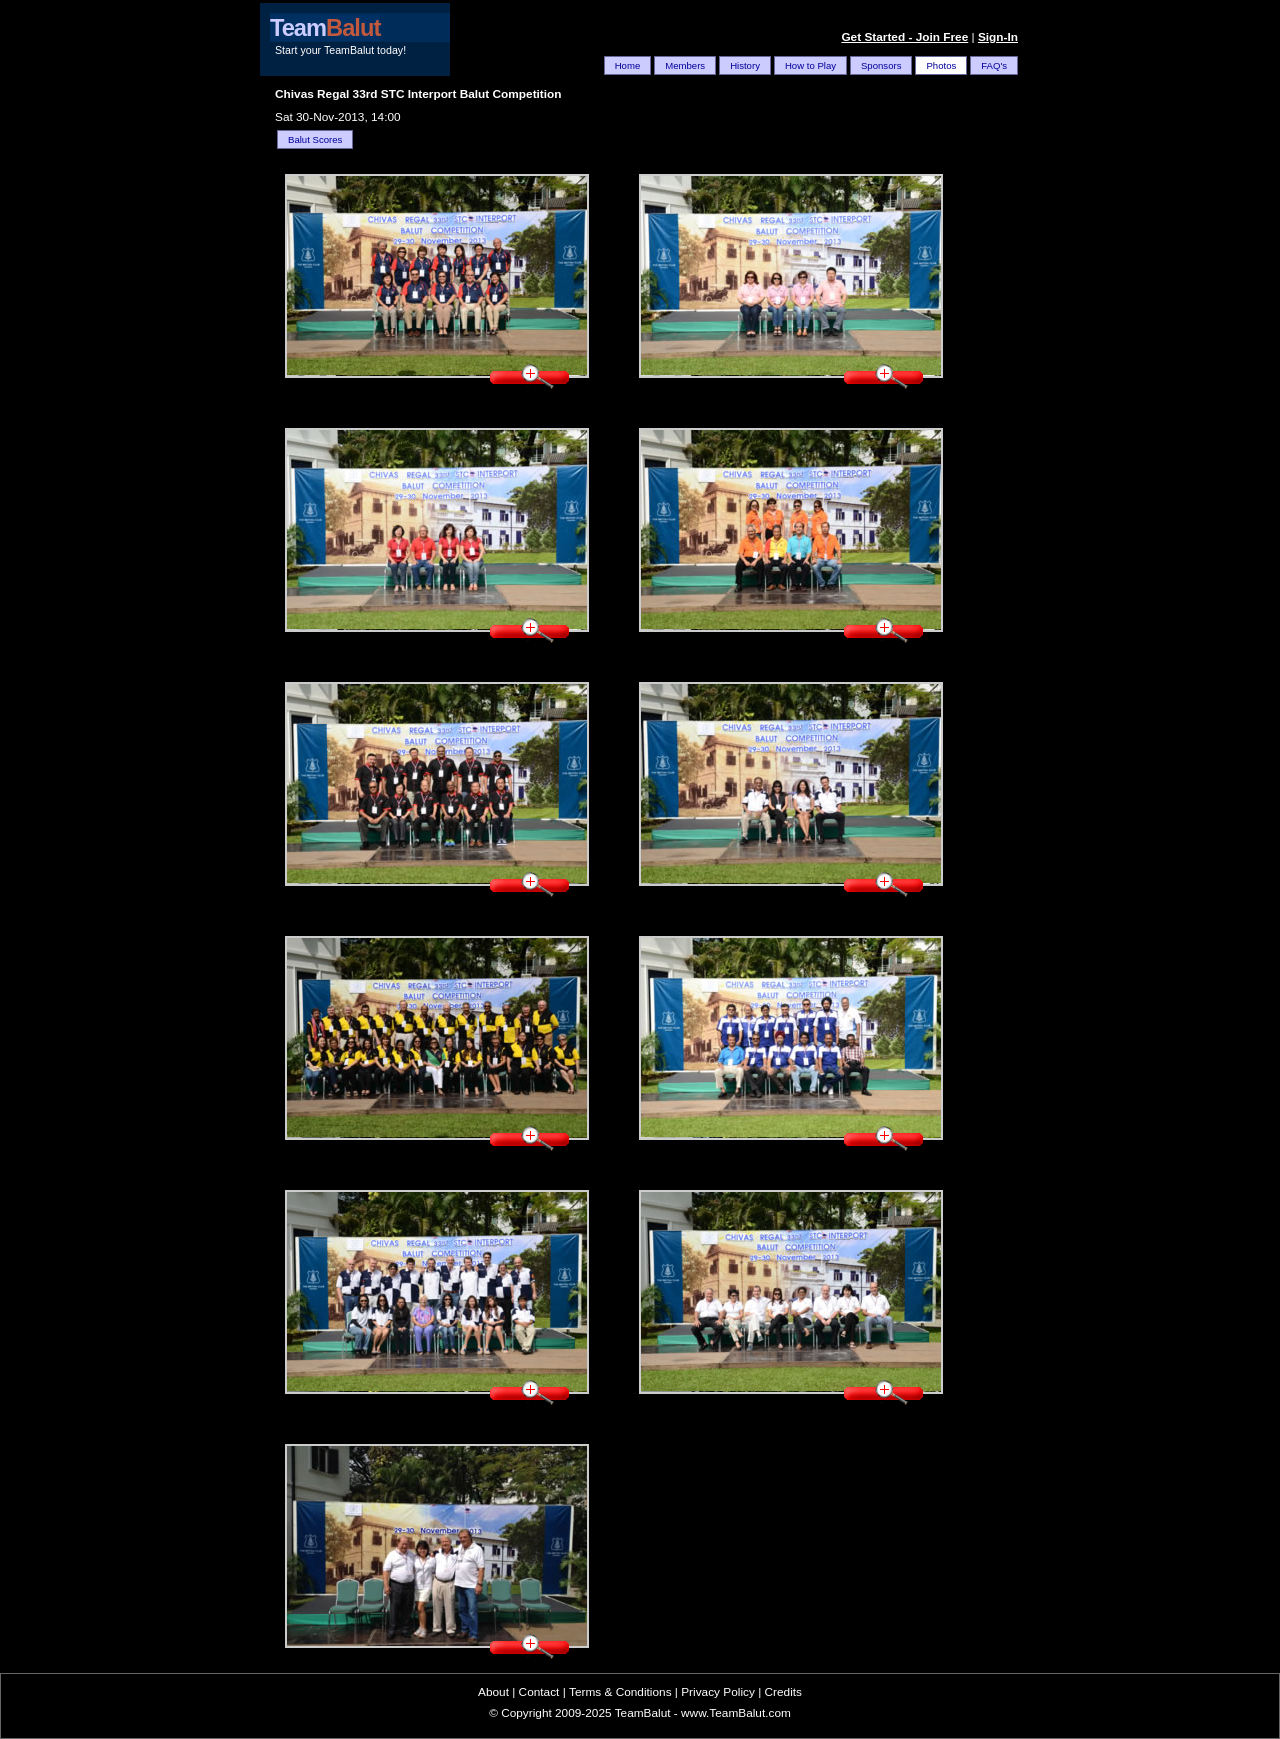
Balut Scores (315, 139)
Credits (783, 1692)
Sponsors (881, 65)
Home (628, 65)
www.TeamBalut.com (736, 1713)
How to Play (810, 65)
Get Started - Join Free (904, 37)
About (493, 1692)
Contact (539, 1692)
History (745, 65)
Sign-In (998, 37)
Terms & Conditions (620, 1692)
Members (685, 65)
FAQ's (994, 65)
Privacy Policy (718, 1692)
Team (325, 28)
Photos (941, 65)
